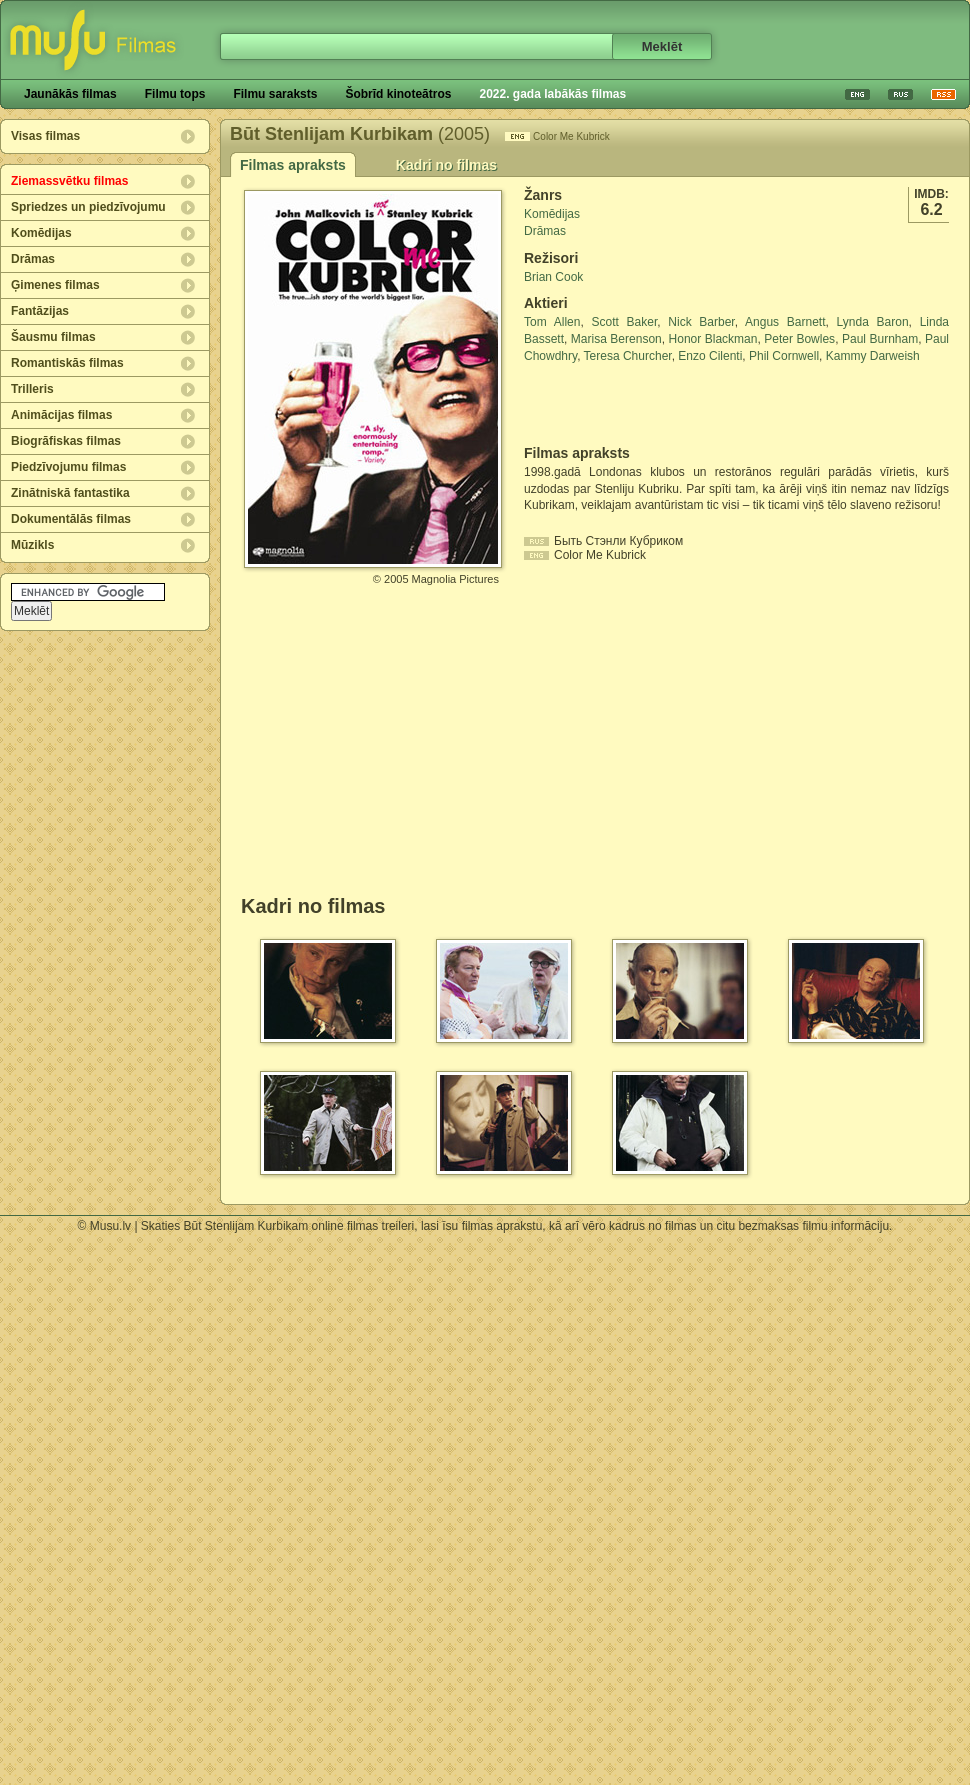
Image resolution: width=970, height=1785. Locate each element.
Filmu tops (175, 94)
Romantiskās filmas (67, 363)
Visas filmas (45, 136)
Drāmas (33, 259)
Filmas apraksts (293, 165)
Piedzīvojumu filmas (68, 467)
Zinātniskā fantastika (70, 493)
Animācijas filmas (61, 415)
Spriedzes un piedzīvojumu (88, 207)
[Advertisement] (641, 405)
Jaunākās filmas (70, 94)
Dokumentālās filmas (71, 519)
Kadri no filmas (446, 165)
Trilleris (32, 389)
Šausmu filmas (53, 337)
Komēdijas (41, 233)
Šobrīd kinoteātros (398, 94)
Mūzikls (32, 545)
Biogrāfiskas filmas (66, 441)
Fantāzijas (40, 311)
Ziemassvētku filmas (69, 181)
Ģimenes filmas (55, 285)
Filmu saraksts (275, 94)
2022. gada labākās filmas (552, 94)
